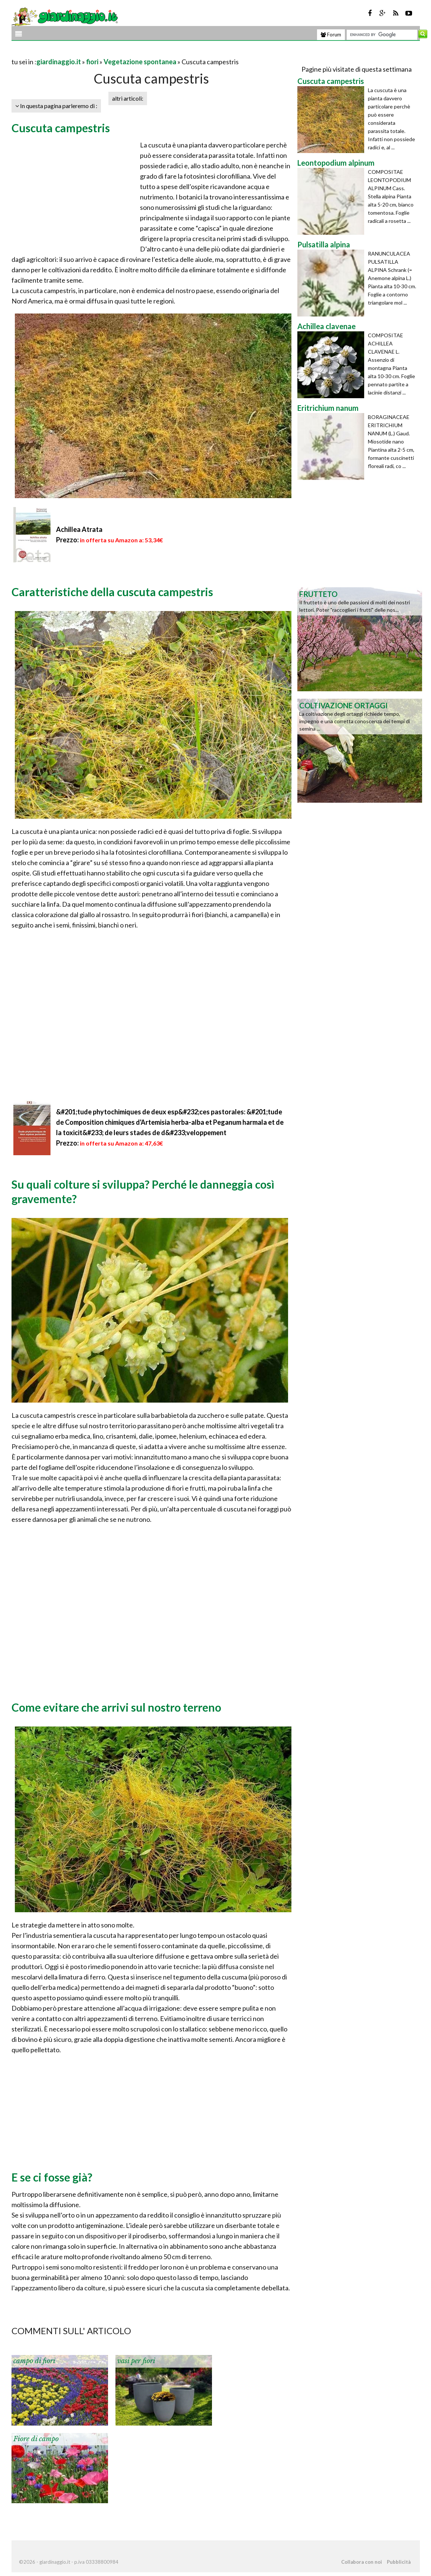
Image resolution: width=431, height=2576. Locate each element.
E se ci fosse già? (52, 2177)
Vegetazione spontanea (140, 62)
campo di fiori (34, 2361)
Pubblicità (399, 2562)
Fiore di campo (36, 2439)
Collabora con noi (361, 2562)
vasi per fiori (136, 2361)
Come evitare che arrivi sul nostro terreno (116, 1707)
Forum (331, 35)
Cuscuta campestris (61, 127)
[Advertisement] (98, 52)
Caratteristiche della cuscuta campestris (112, 591)
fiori (92, 62)
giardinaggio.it (58, 62)
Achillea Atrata (79, 529)
